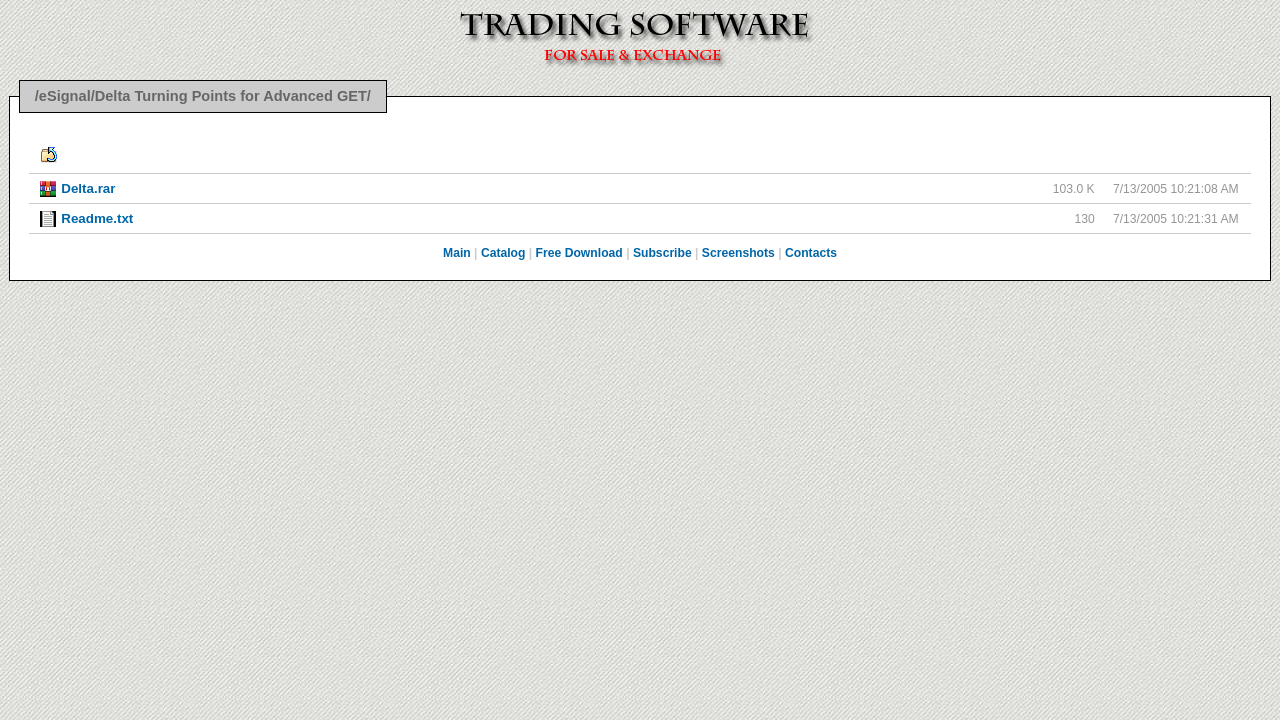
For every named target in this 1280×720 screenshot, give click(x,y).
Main (457, 253)
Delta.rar (88, 188)
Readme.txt (97, 218)
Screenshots (738, 253)
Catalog (503, 253)
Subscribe (662, 253)
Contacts (811, 253)
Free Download (579, 253)
